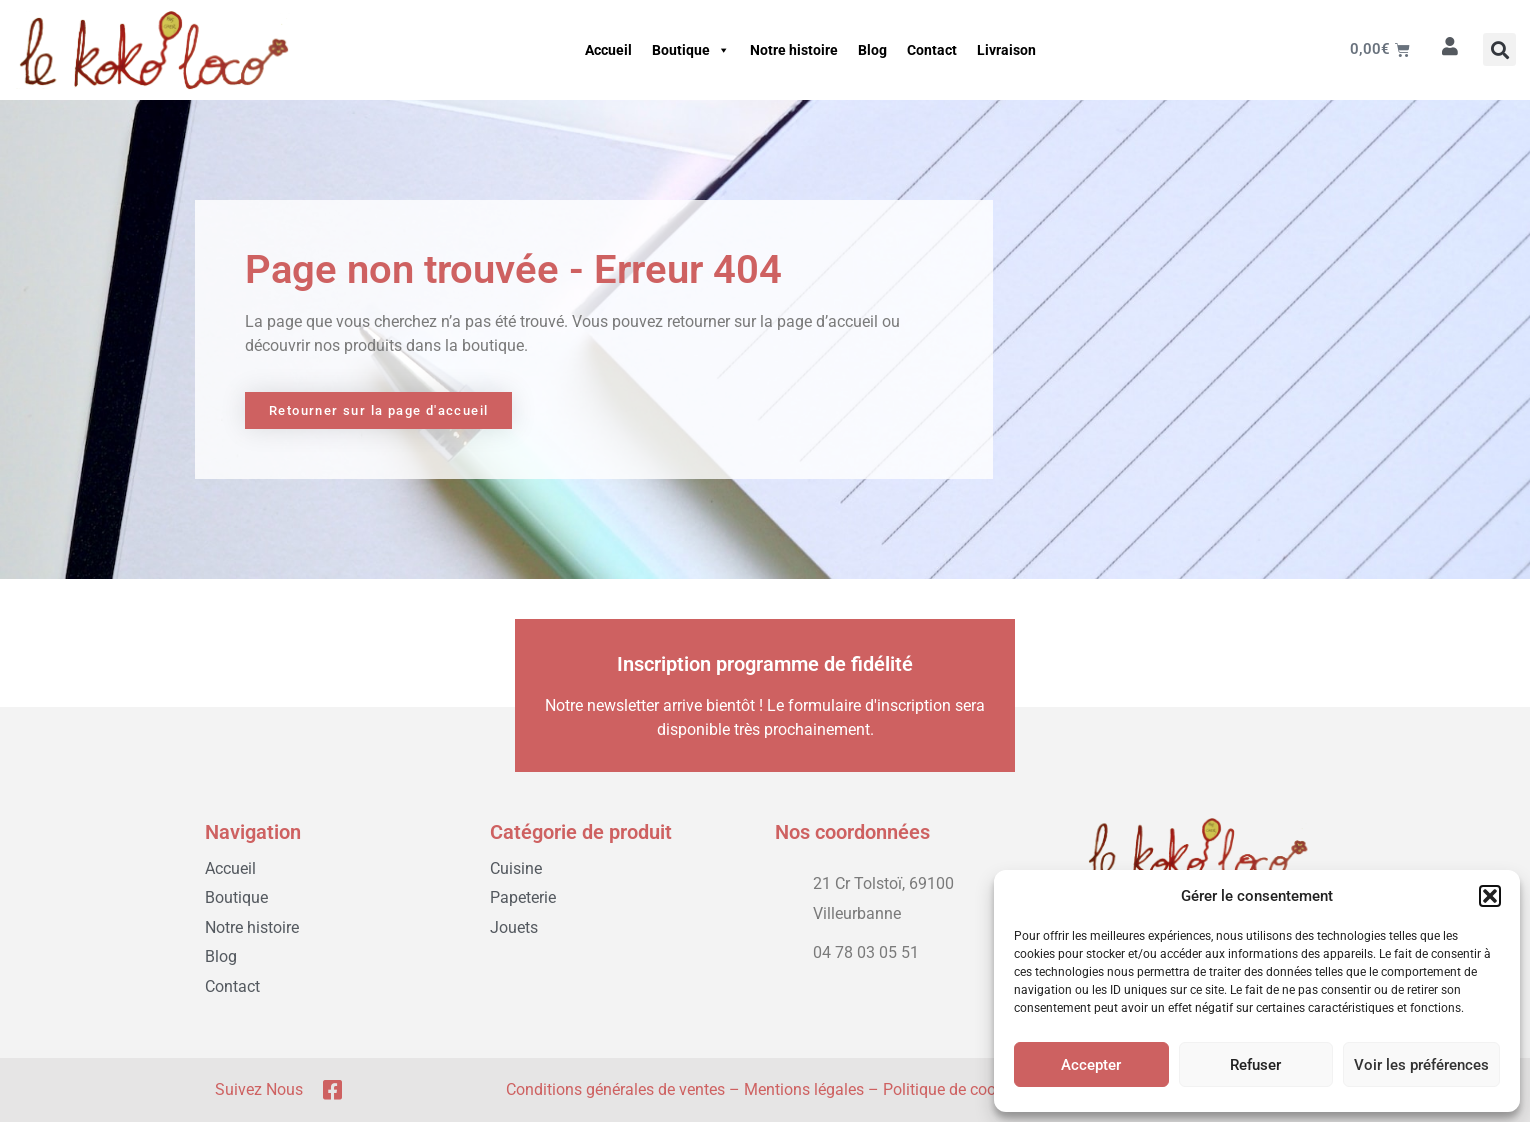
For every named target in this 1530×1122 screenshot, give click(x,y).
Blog (872, 50)
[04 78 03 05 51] (785, 949)
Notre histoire (794, 50)
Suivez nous (259, 1089)
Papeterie (523, 897)
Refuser (1255, 1065)
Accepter (1091, 1065)
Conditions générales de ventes (615, 1089)
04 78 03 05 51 (866, 952)
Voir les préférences (1421, 1065)
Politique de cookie (949, 1089)
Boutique (691, 50)
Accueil (608, 50)
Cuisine (516, 868)
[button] (1490, 896)
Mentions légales (804, 1089)
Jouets (514, 927)
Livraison (1006, 50)
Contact (932, 50)
